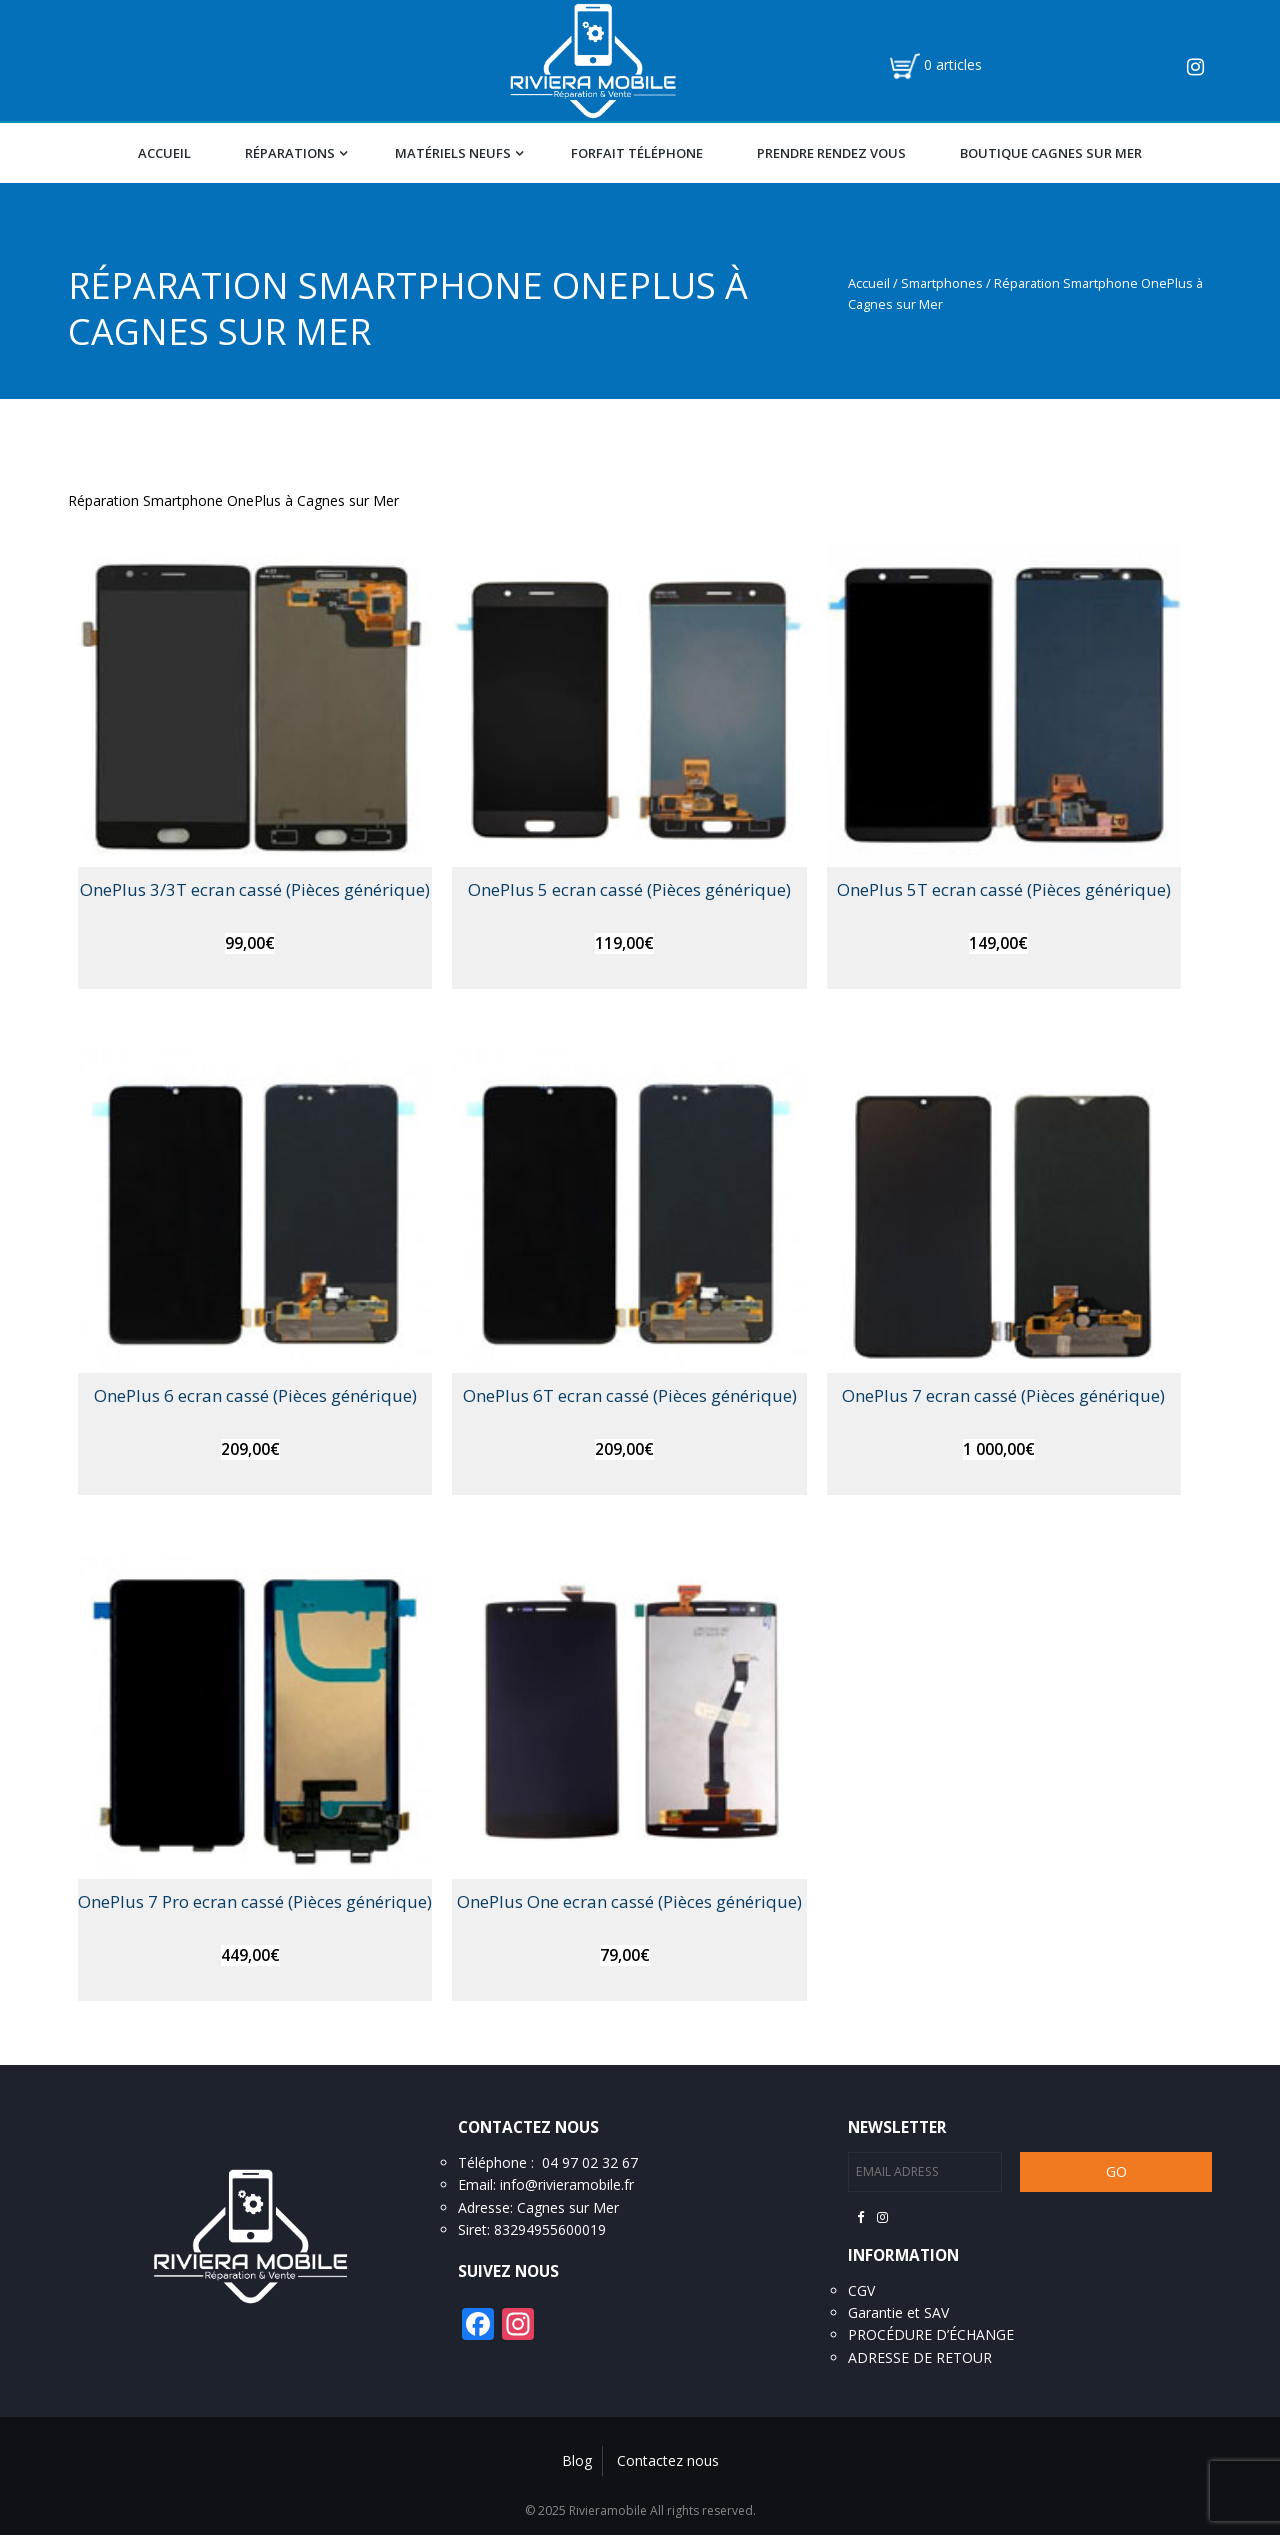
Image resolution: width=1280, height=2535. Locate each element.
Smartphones (942, 283)
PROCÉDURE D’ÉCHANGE (931, 2334)
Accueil (164, 153)
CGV (861, 2290)
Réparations (290, 153)
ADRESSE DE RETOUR (920, 2357)
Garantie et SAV (898, 2312)
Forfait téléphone (637, 153)
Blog (577, 2460)
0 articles (953, 64)
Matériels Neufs (453, 153)
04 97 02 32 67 (590, 2162)
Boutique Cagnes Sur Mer (1051, 153)
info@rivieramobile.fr (567, 2184)
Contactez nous (668, 2460)
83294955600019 (550, 2229)
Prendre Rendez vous (831, 153)
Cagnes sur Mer (568, 2207)
